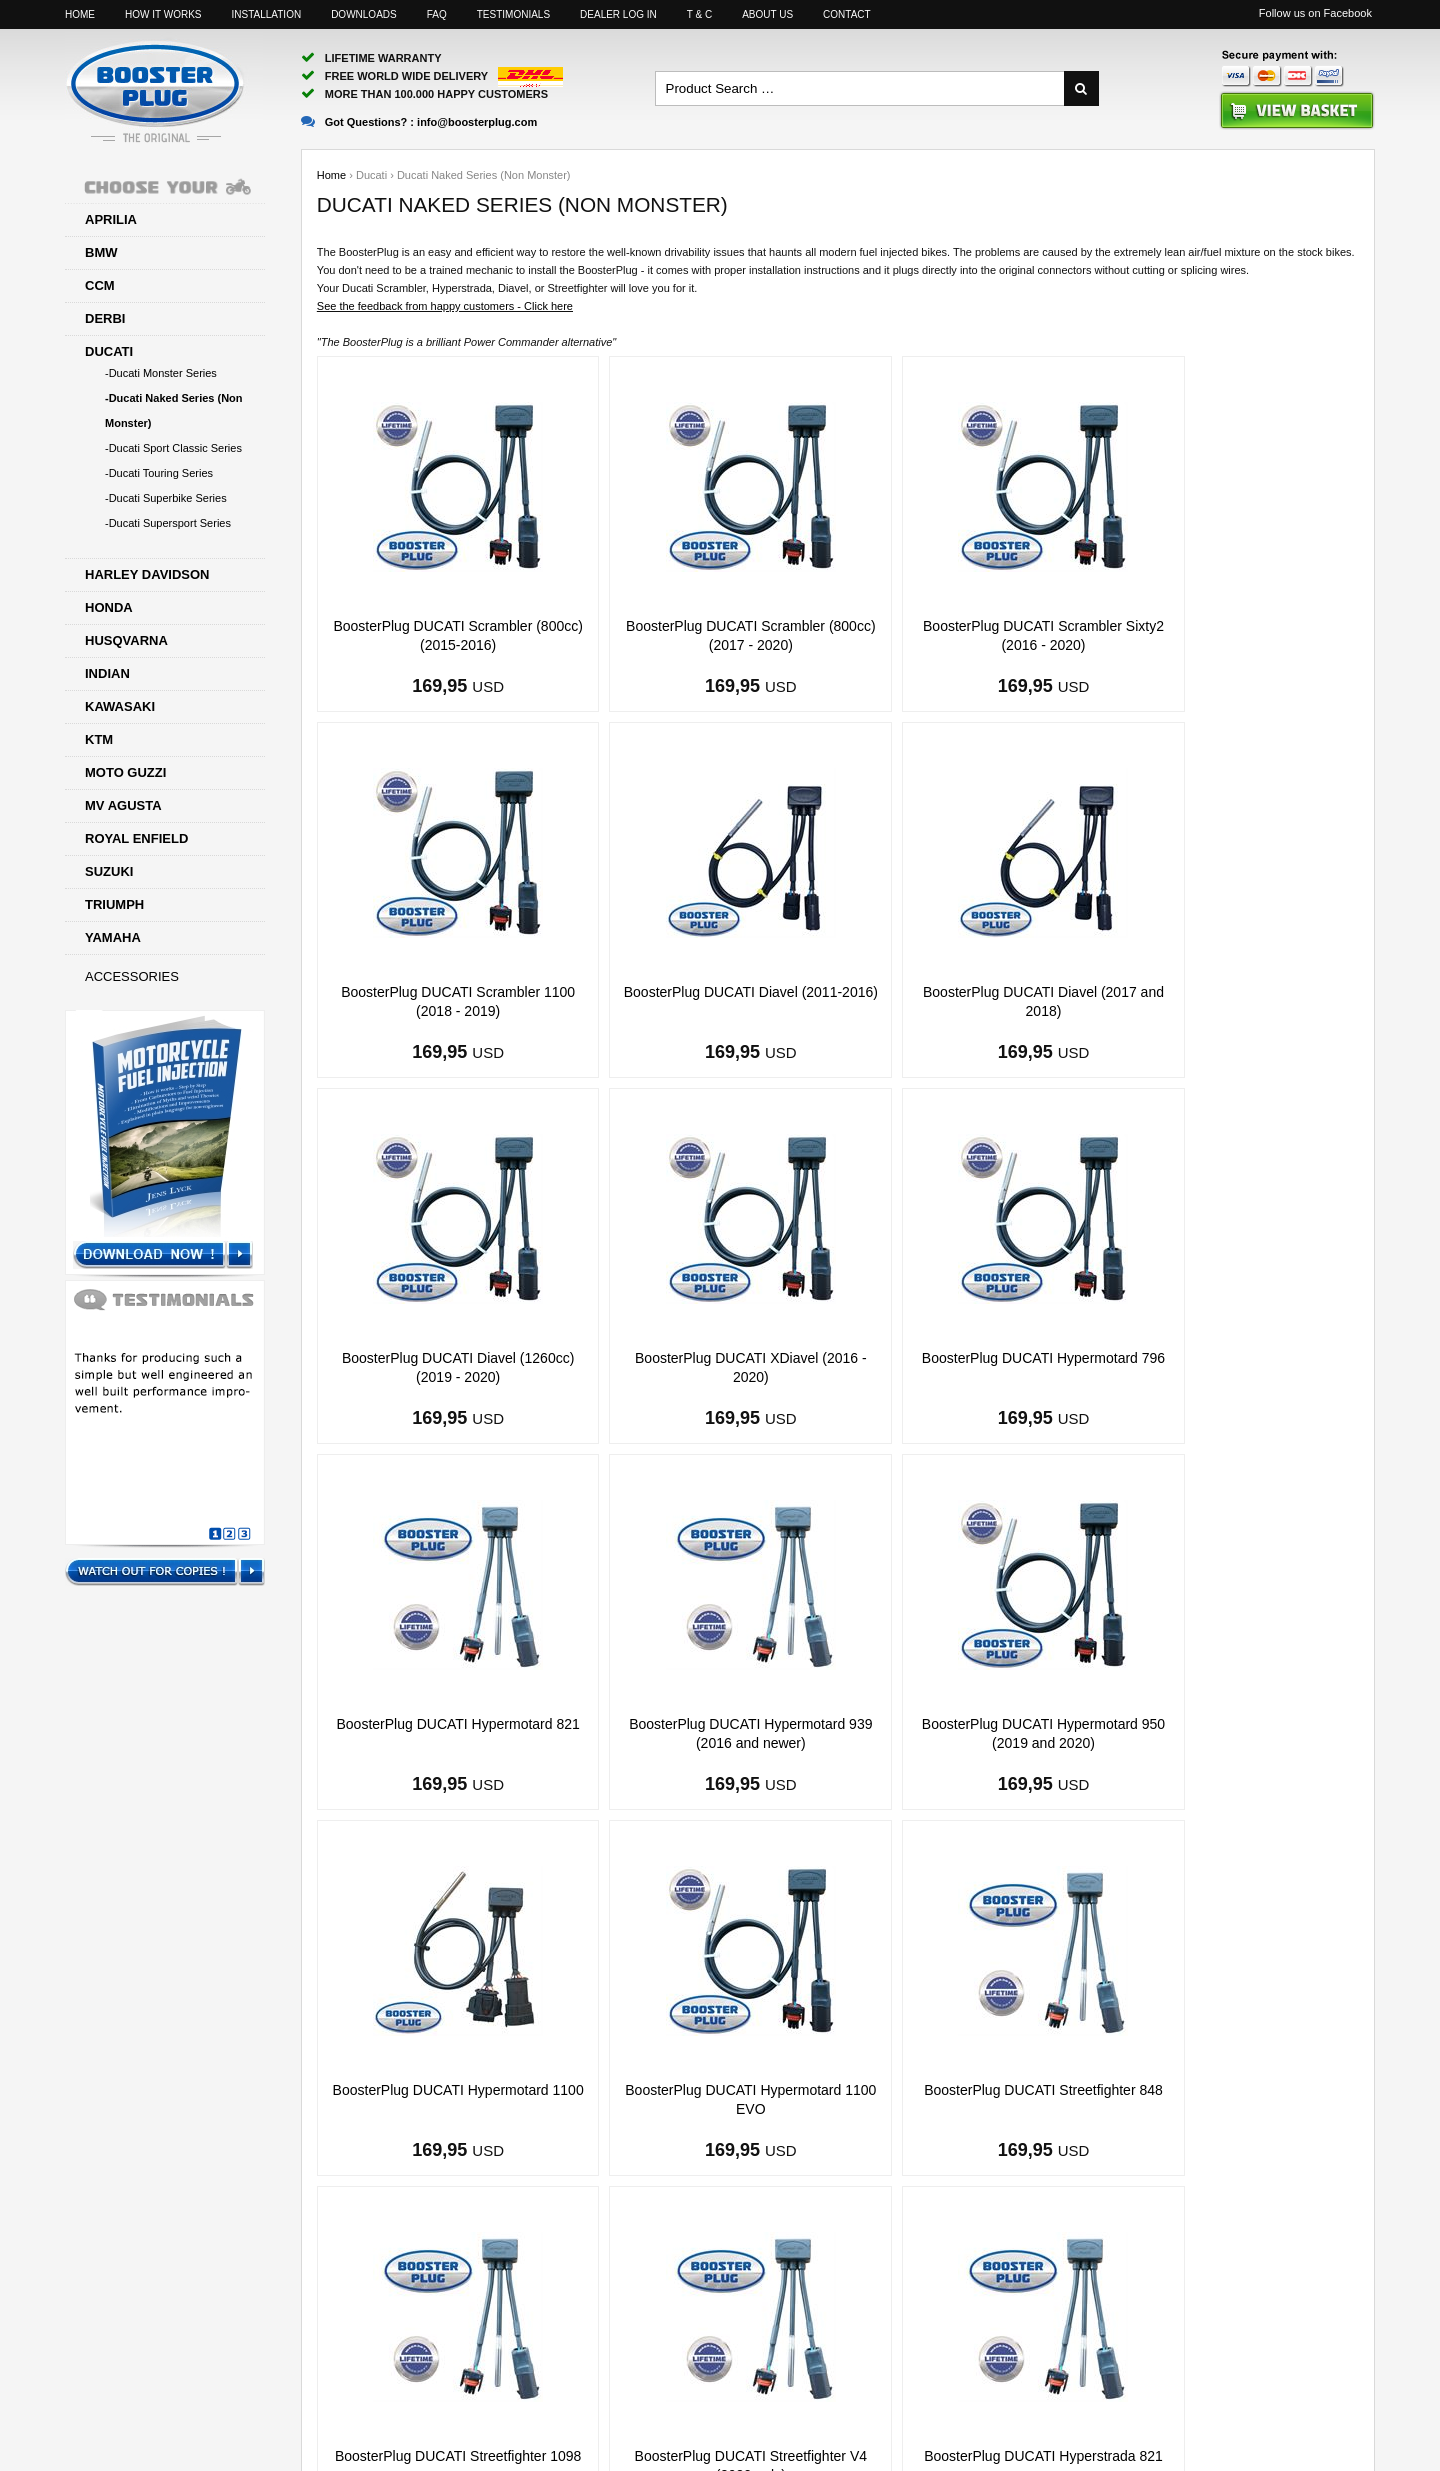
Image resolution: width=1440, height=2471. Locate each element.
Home (80, 14)
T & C (699, 14)
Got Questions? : (419, 122)
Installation (266, 14)
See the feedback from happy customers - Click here (445, 306)
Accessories (132, 976)
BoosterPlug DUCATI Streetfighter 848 (969, 1724)
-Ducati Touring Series (159, 473)
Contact (847, 14)
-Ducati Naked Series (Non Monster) (174, 410)
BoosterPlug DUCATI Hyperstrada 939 (969, 2090)
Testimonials (513, 14)
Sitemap (917, 2391)
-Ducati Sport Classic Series (173, 448)
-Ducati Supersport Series (168, 523)
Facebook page (1024, 2391)
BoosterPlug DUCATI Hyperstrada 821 (706, 2090)
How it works (163, 14)
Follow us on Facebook (1315, 13)
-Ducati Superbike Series (166, 498)
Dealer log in (618, 14)
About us (767, 14)
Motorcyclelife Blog (1157, 2391)
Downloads (364, 14)
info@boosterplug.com (793, 2391)
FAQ (437, 14)
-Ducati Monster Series (161, 373)
